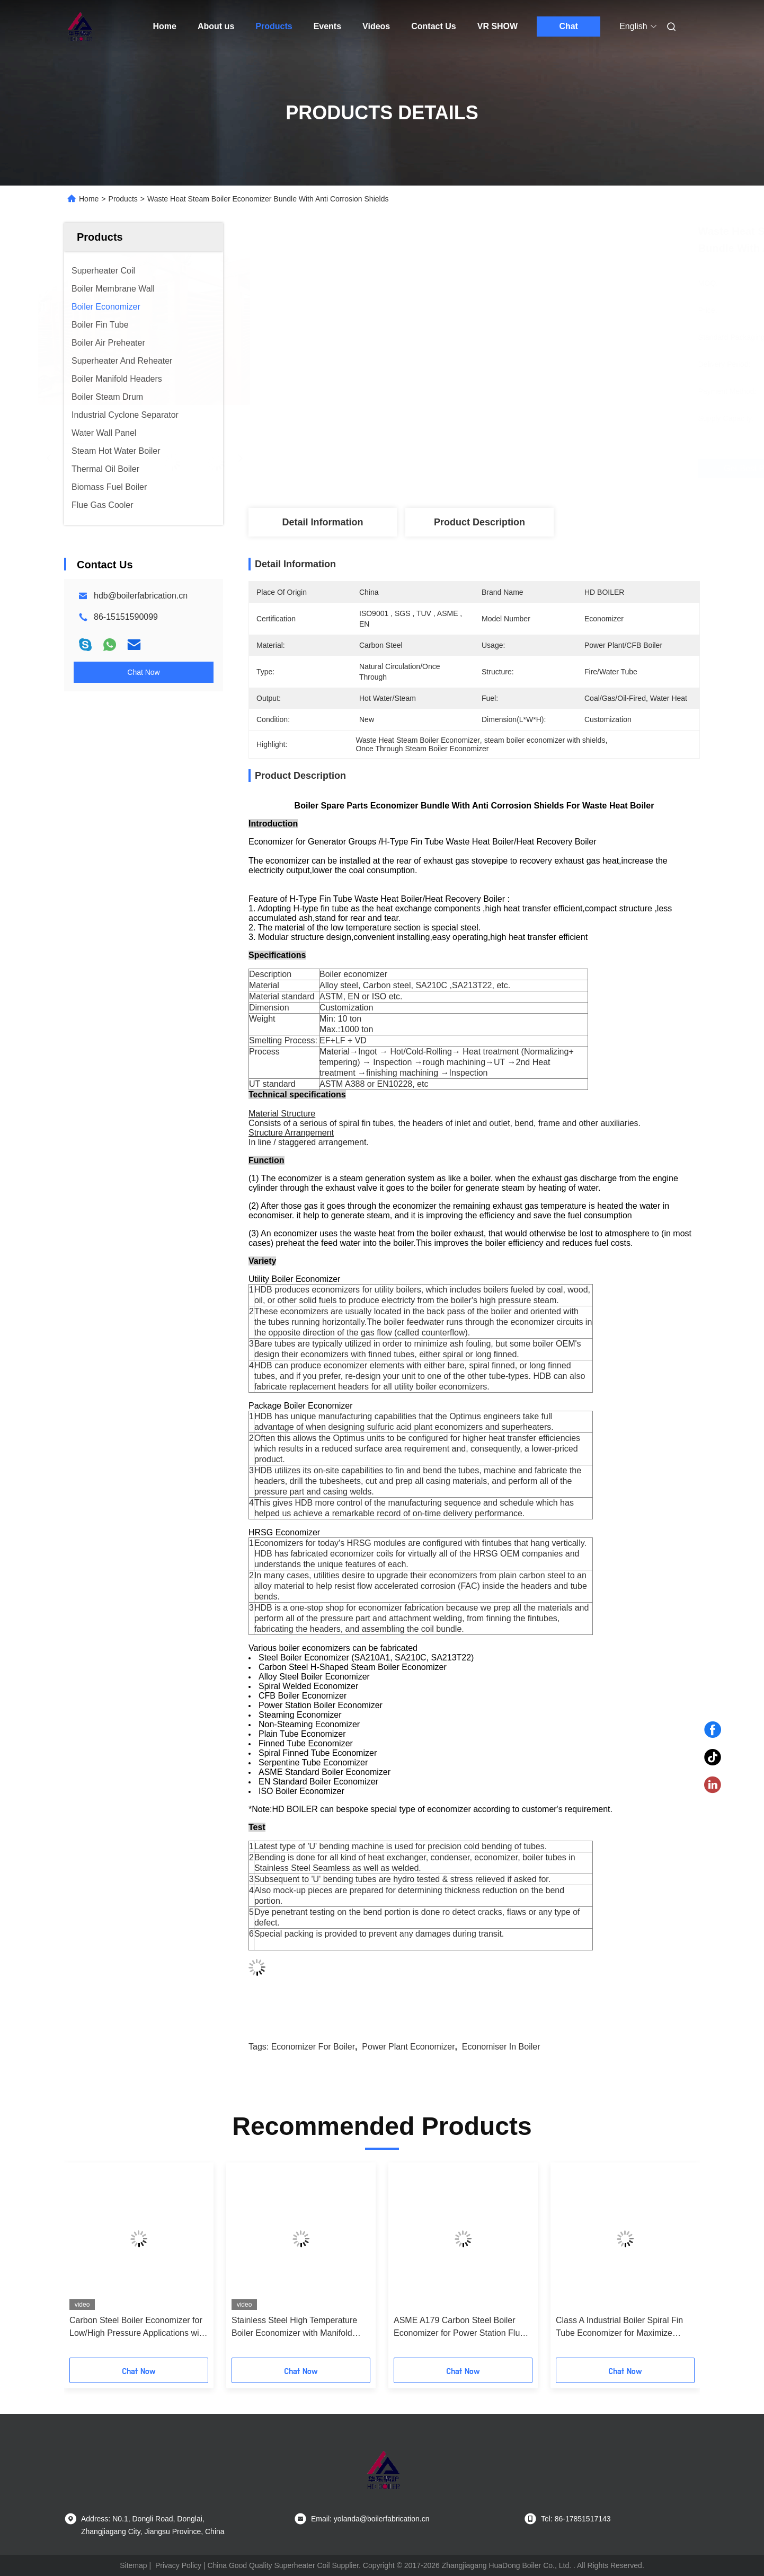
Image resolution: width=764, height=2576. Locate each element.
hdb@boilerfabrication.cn (141, 595)
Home (164, 26)
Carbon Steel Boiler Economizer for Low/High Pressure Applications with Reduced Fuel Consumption (137, 2328)
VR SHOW (497, 26)
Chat (568, 26)
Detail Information (322, 522)
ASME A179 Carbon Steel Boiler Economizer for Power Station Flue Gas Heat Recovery (459, 2328)
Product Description (479, 522)
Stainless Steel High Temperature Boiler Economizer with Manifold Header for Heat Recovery (294, 2328)
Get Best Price (532, 468)
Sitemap (133, 2565)
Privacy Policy (178, 2565)
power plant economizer (408, 2046)
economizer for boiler (313, 2046)
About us (216, 26)
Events (327, 26)
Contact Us (433, 26)
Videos (376, 26)
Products (273, 26)
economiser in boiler (501, 2046)
